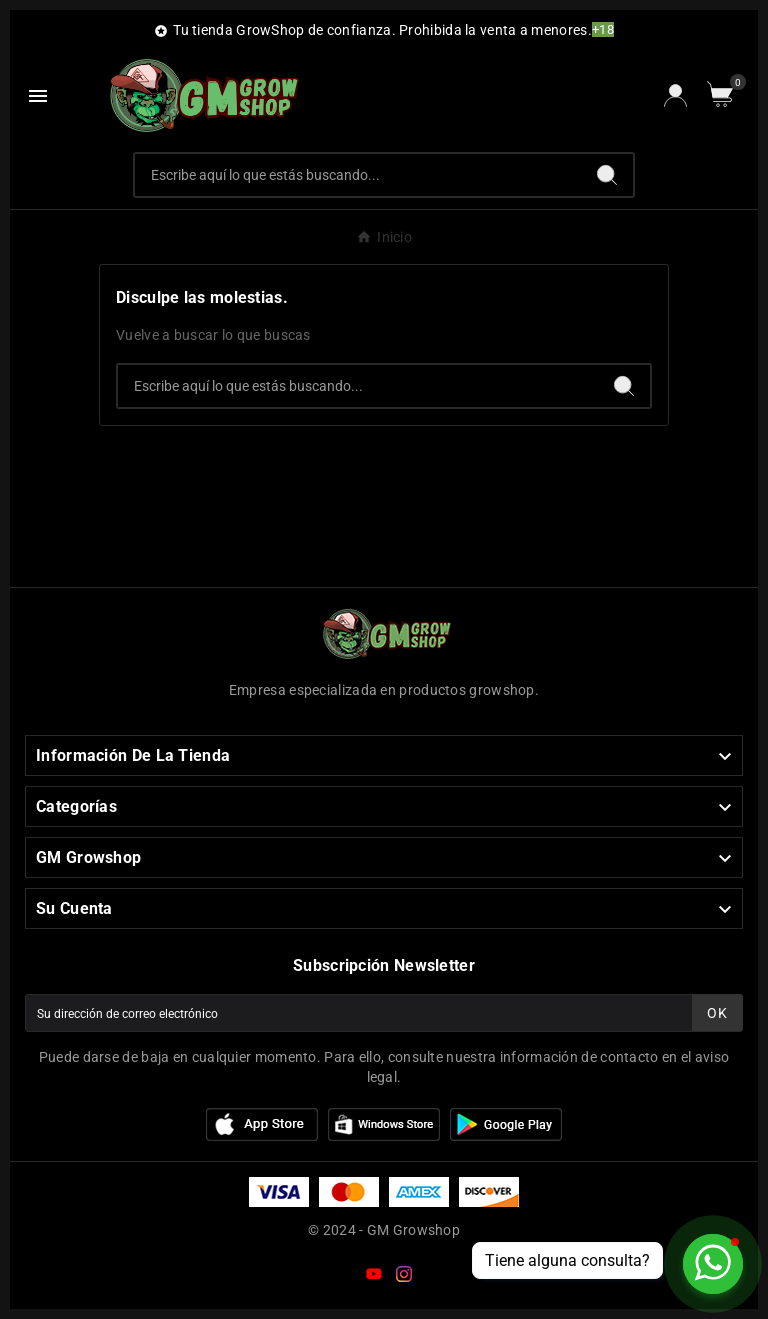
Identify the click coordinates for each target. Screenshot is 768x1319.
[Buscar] (358, 175)
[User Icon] (675, 95)
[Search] (607, 175)
